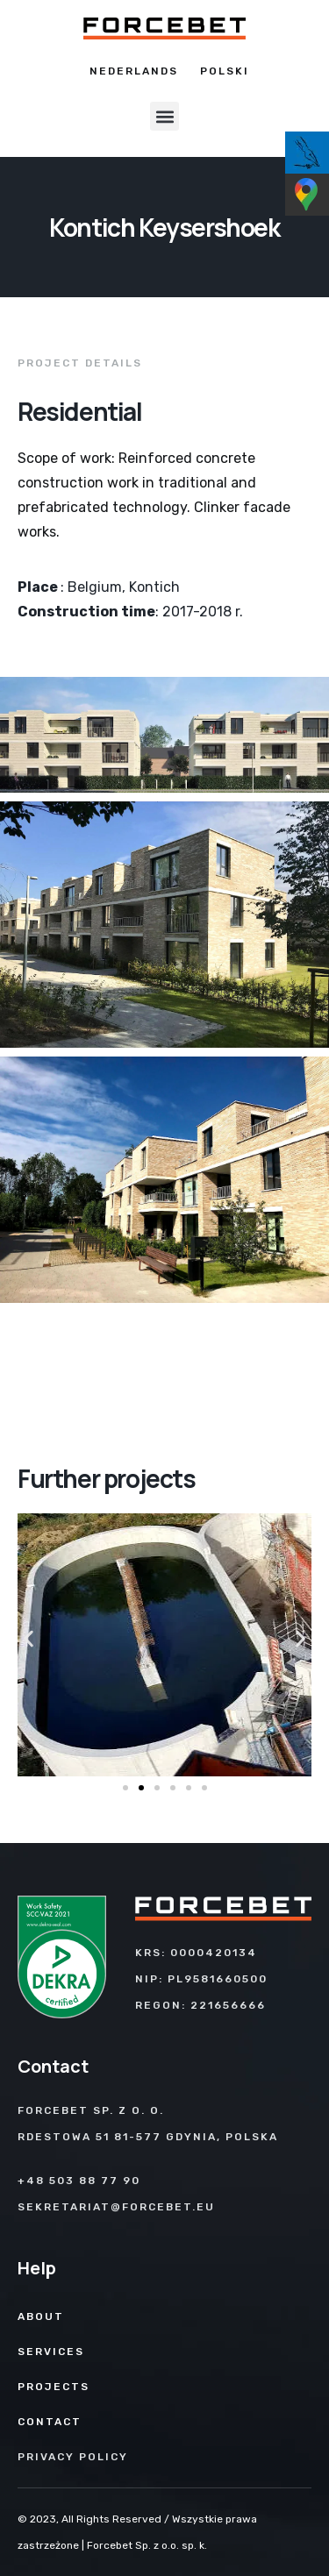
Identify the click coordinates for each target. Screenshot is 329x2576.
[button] (164, 116)
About (41, 2316)
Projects (53, 2386)
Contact (50, 2422)
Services (51, 2351)
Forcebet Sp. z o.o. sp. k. (147, 2545)
